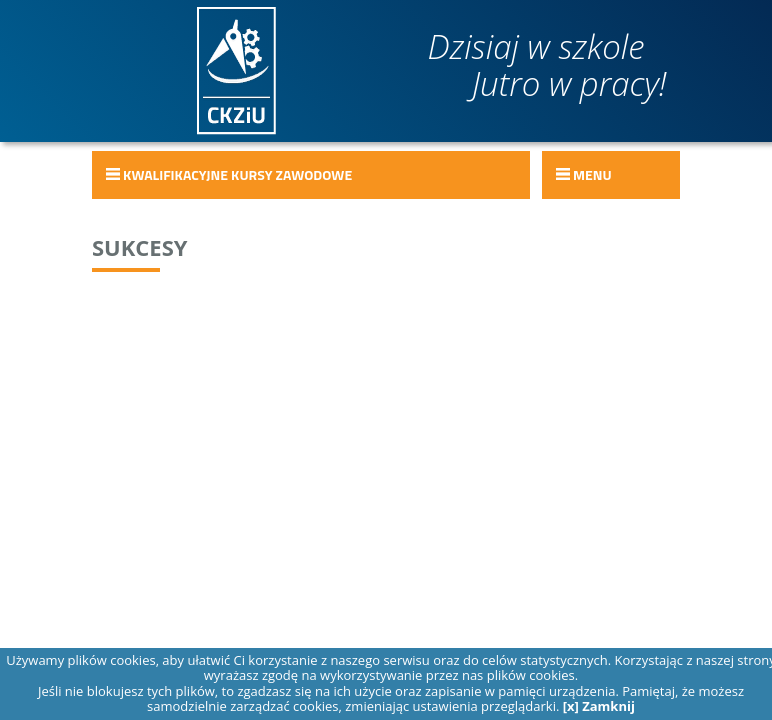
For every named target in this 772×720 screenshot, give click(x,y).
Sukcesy (140, 247)
